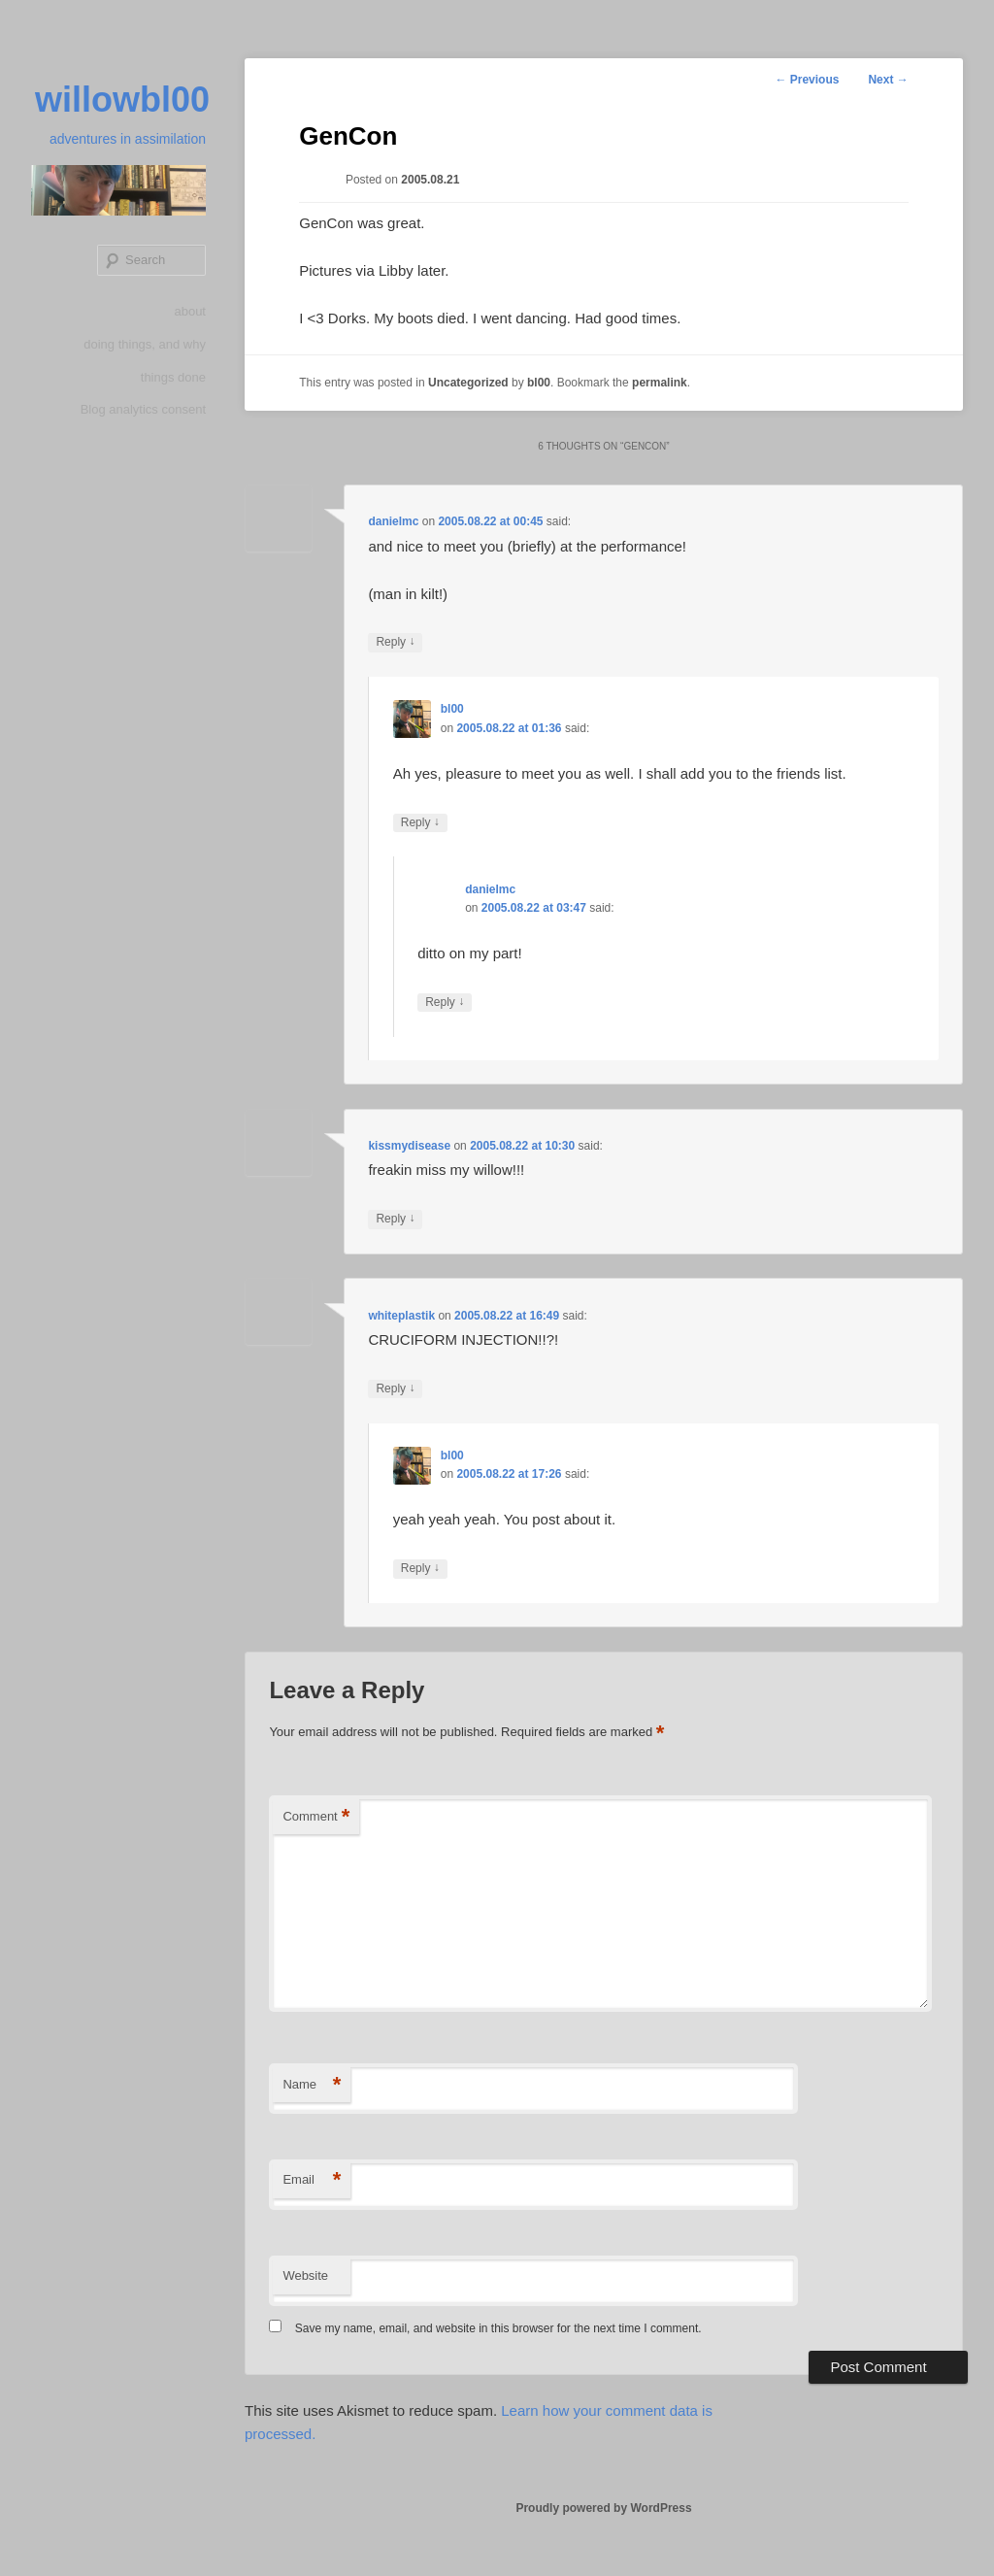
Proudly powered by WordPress (603, 2508)
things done (173, 377)
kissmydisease (409, 1146)
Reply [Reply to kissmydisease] (395, 1219)
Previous (807, 79)
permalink (659, 382)
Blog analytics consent (143, 409)
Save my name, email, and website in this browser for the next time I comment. (498, 2328)
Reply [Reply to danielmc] (395, 642)
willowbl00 (122, 99)
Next (888, 79)
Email (311, 2180)
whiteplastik (401, 1315)
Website (305, 2275)
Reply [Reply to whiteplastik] (395, 1389)
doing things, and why (144, 344)
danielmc (393, 521)
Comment (315, 1817)
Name (311, 2085)
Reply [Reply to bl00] (420, 823)
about (190, 311)
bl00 (538, 382)
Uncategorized (468, 382)
